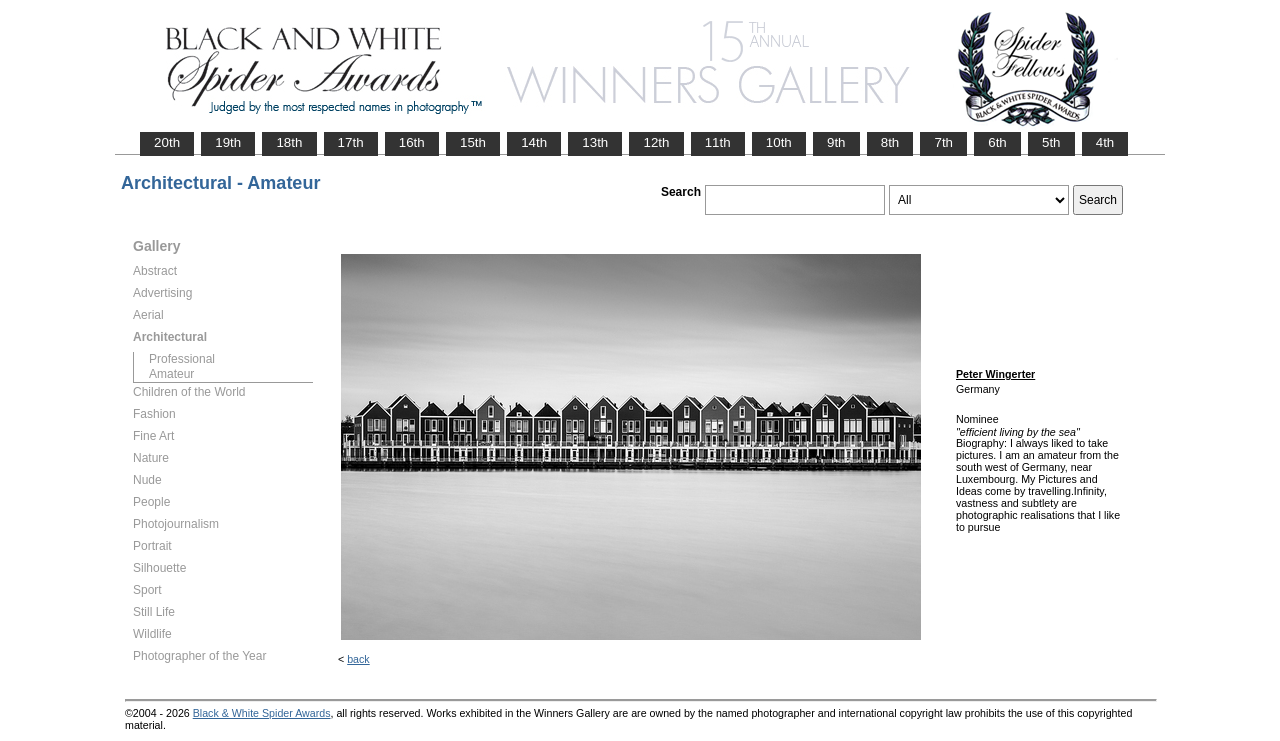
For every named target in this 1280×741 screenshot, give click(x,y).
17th (351, 142)
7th (943, 142)
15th (473, 142)
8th (890, 142)
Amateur (171, 374)
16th (412, 142)
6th (997, 142)
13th (595, 142)
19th (228, 142)
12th (656, 142)
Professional (182, 359)
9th (836, 142)
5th (1051, 142)
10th (779, 142)
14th (534, 142)
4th (1105, 142)
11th (718, 142)
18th (289, 142)
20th (167, 142)
